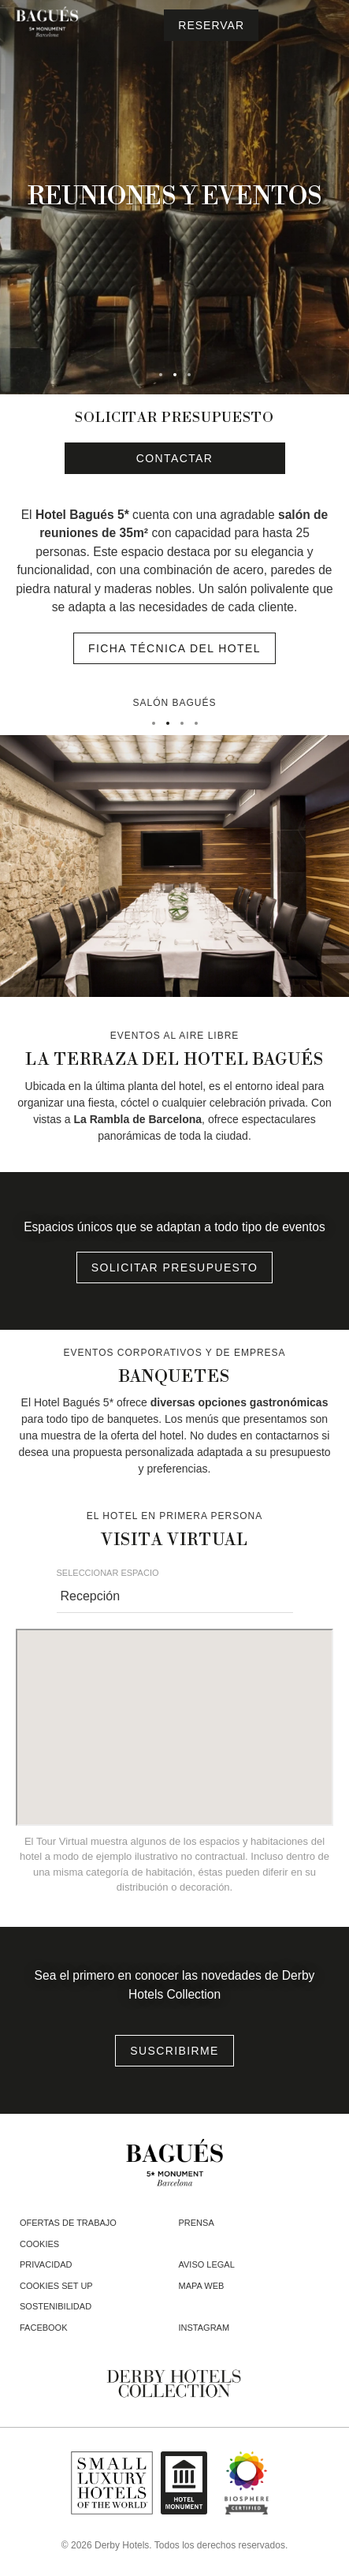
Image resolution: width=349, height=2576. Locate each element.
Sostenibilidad (55, 2306)
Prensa (196, 2222)
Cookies (39, 2244)
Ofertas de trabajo (68, 2222)
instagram (204, 2327)
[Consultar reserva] (211, 25)
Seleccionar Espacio (108, 1572)
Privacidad (46, 2264)
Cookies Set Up (56, 2285)
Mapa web (202, 2285)
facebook (44, 2327)
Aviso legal (207, 2264)
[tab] (160, 374)
